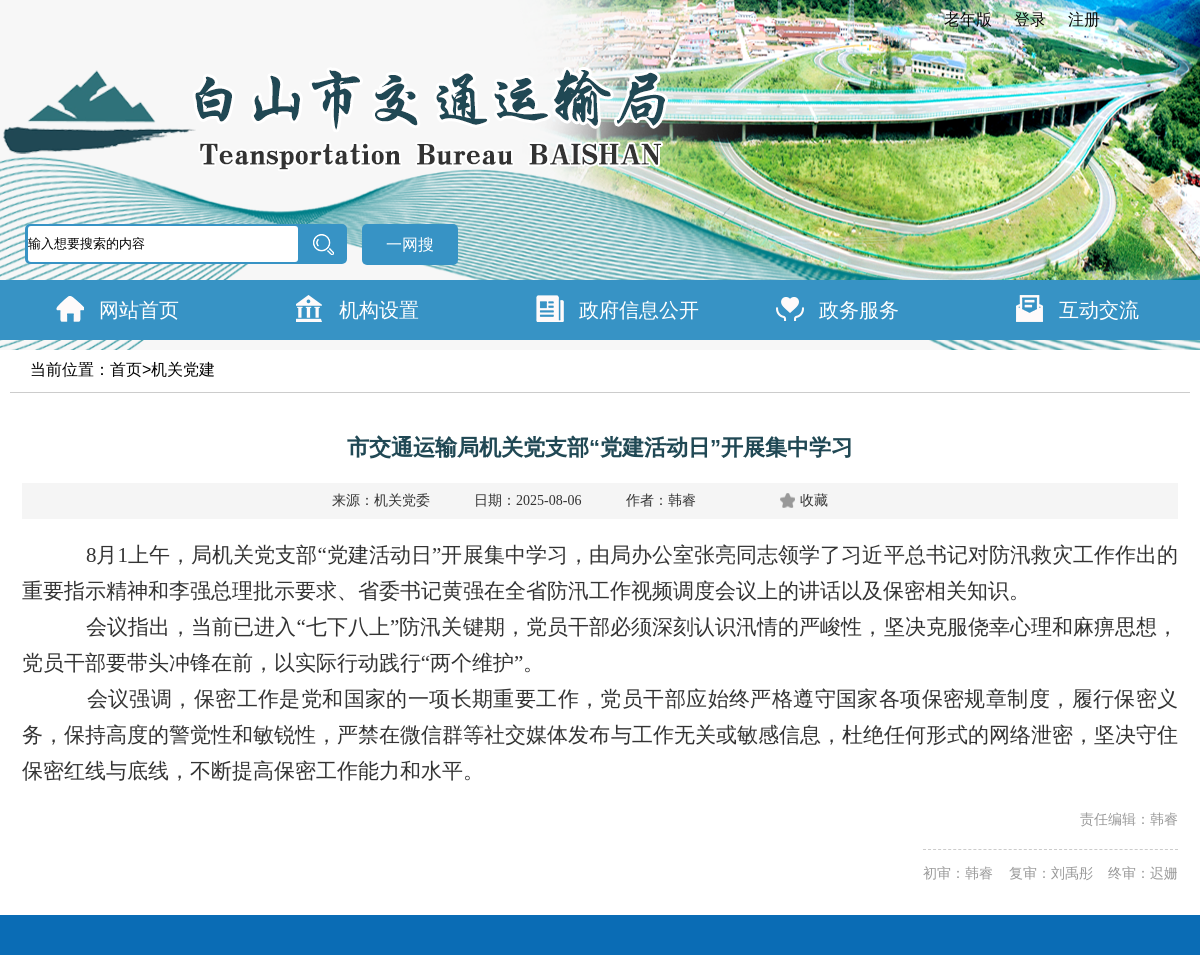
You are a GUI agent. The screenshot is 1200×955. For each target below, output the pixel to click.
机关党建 (183, 369)
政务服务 (859, 310)
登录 (1030, 19)
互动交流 (1099, 310)
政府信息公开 (639, 310)
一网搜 (410, 244)
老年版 (968, 19)
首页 (126, 369)
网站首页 (139, 310)
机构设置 (379, 310)
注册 (1084, 19)
